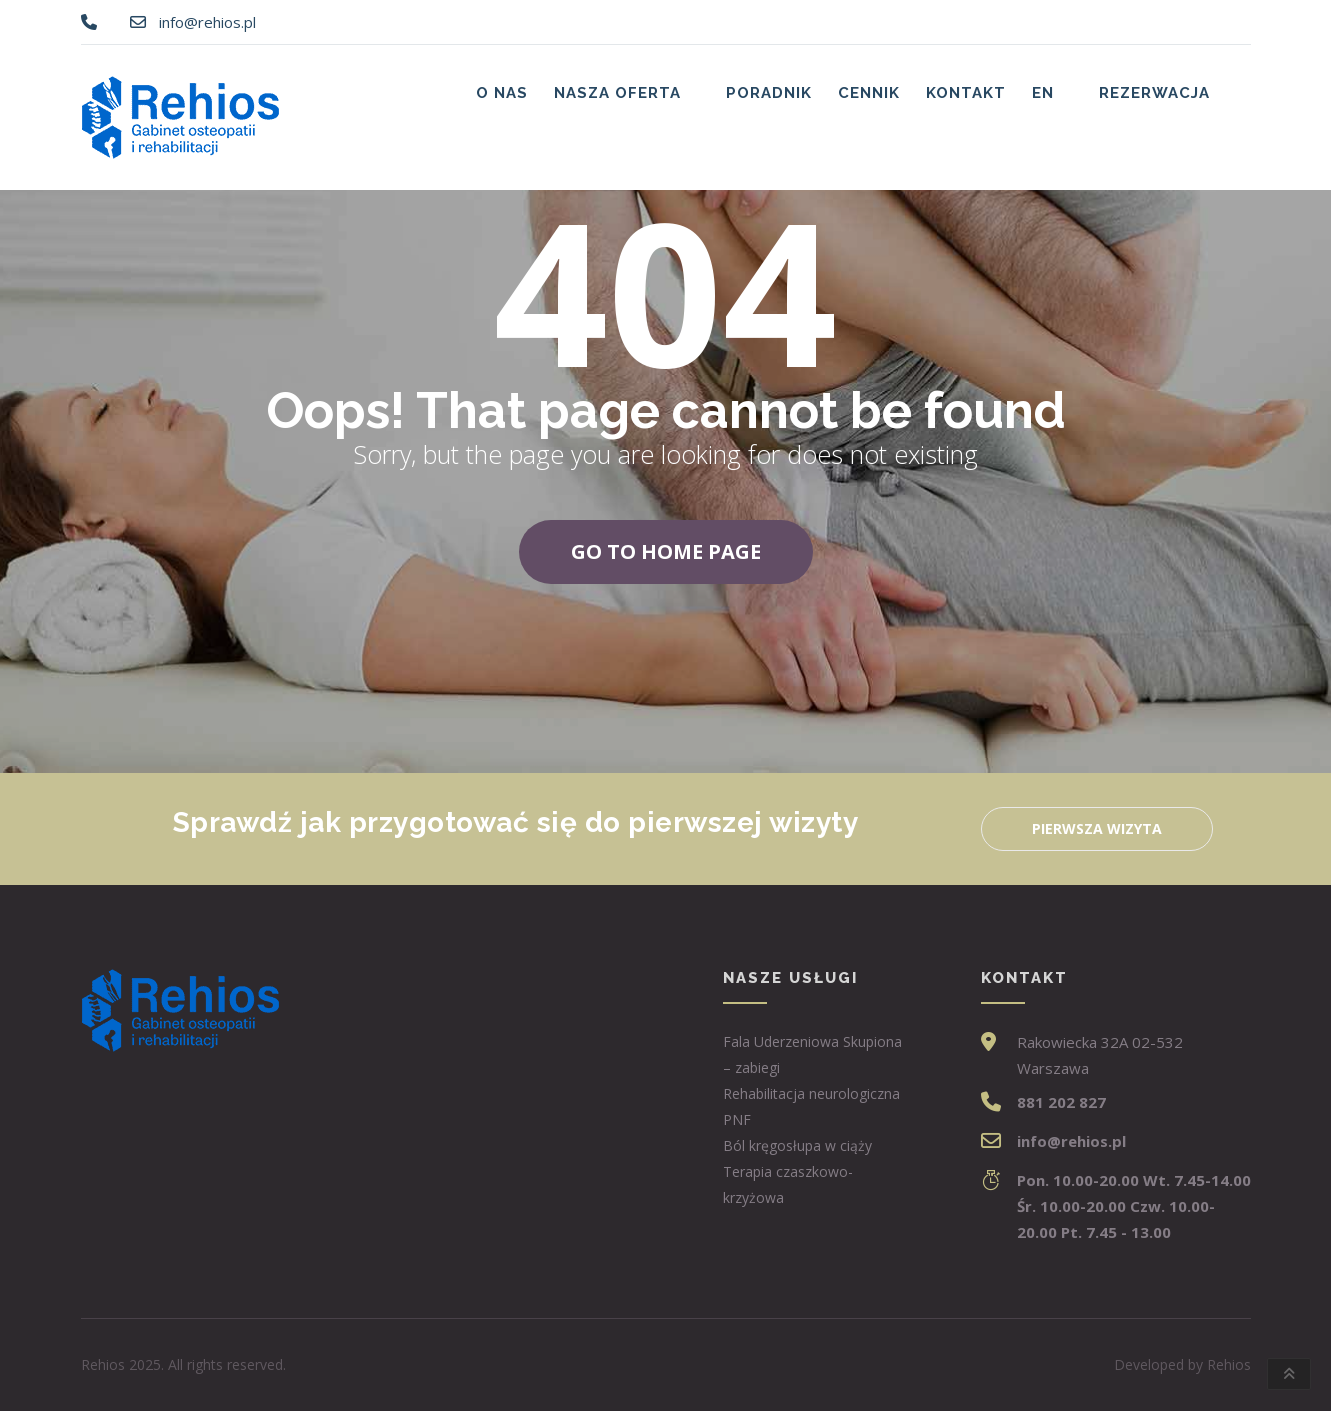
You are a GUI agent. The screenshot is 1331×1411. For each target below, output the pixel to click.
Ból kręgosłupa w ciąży (797, 1145)
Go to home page (666, 551)
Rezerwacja (1154, 93)
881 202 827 (1061, 1102)
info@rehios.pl (207, 22)
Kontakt (966, 93)
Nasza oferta (617, 93)
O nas (502, 93)
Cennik (869, 93)
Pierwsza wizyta (1097, 828)
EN (1043, 93)
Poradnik (769, 93)
